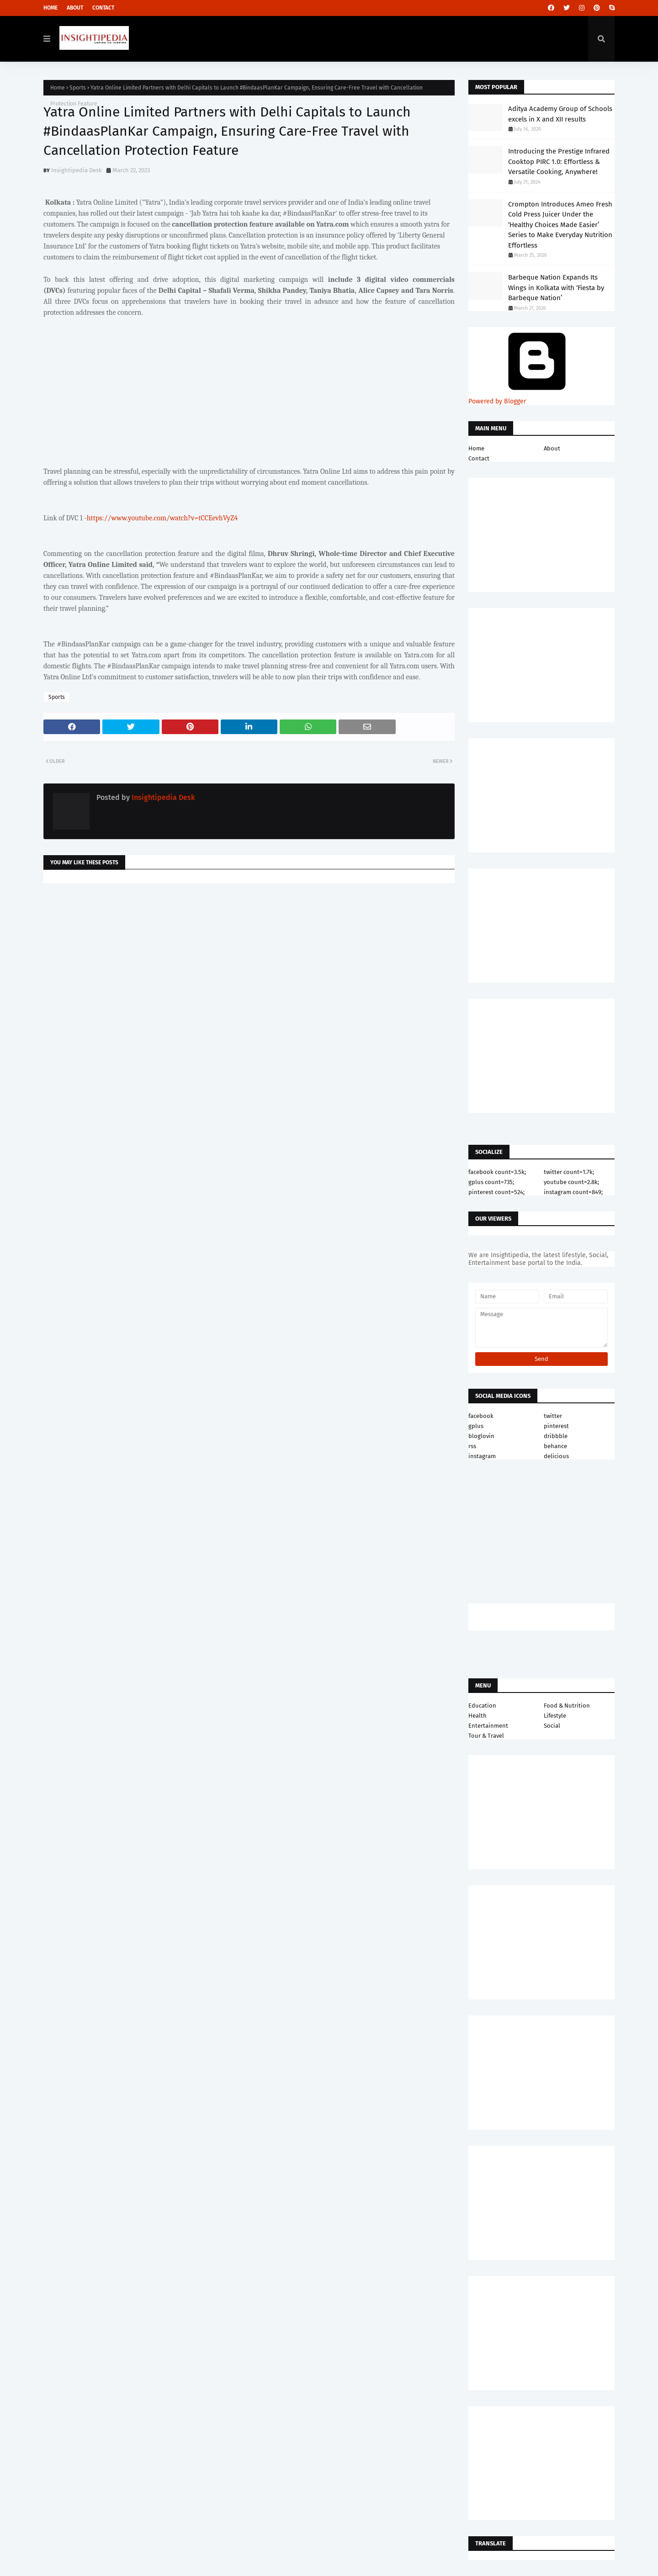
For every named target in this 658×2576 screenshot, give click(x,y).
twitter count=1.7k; (569, 1172)
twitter (553, 1415)
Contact (103, 8)
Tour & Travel (486, 1735)
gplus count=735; (491, 1182)
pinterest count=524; (496, 1192)
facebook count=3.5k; (497, 1172)
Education (482, 1705)
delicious (556, 1456)
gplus (475, 1426)
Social (552, 1725)
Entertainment (488, 1725)
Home (50, 8)
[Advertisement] (249, 963)
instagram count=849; (573, 1192)
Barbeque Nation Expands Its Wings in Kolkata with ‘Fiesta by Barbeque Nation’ (556, 287)
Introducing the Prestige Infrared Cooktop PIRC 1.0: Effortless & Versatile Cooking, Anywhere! (559, 161)
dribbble (556, 1436)
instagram (482, 1456)
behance (555, 1446)
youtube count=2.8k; (571, 1182)
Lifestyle (555, 1715)
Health (477, 1715)
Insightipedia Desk (76, 170)
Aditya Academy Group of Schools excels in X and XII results (560, 114)
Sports (77, 88)
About (75, 8)
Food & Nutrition (567, 1705)
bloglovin (481, 1436)
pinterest (556, 1426)
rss (472, 1446)
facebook (481, 1415)
